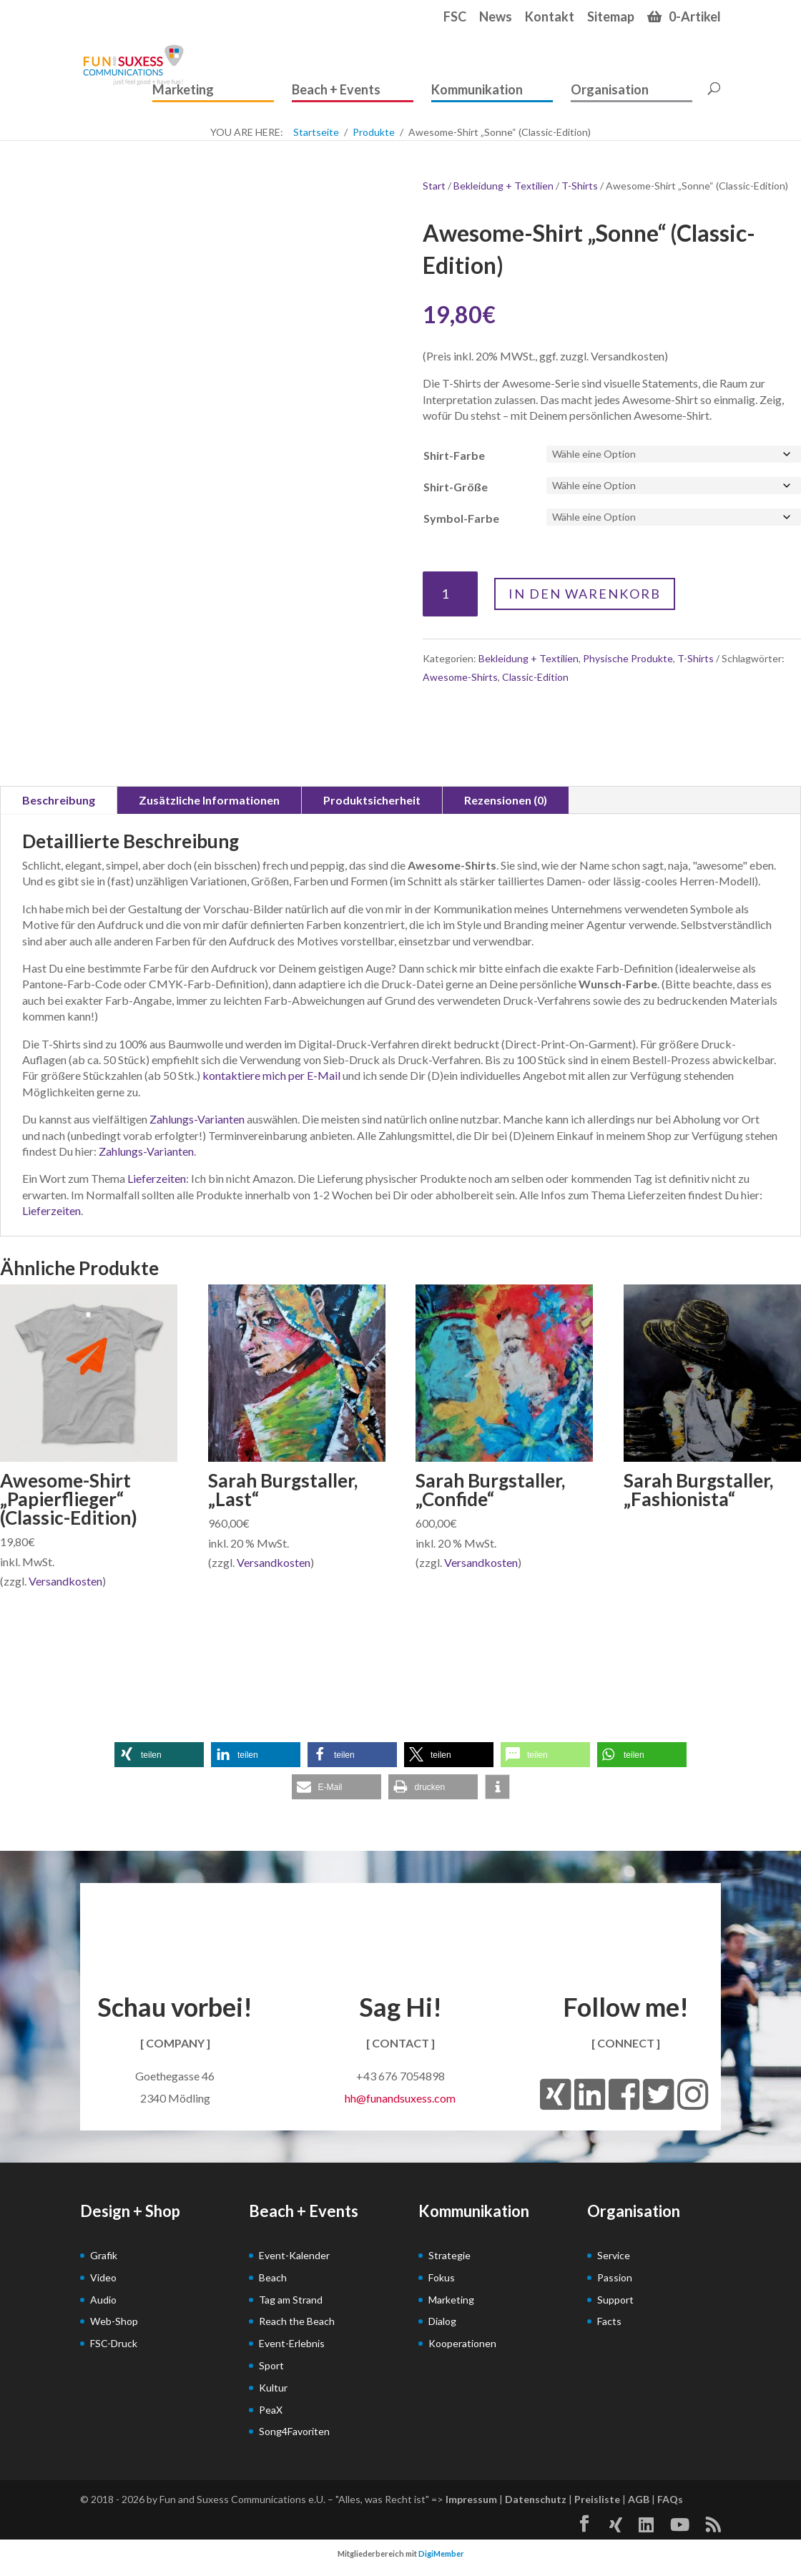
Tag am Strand (291, 2300)
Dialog (442, 2321)
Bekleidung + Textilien (503, 186)
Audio (103, 2300)
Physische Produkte (628, 658)
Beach (273, 2277)
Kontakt (549, 17)
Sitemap (610, 17)
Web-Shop (114, 2321)
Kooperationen (462, 2343)
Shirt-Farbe (454, 455)
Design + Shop (130, 2211)
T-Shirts (579, 186)
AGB (638, 2499)
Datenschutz (535, 2499)
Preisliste (597, 2499)
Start (434, 186)
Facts (609, 2321)
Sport (271, 2365)
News (495, 17)
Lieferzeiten (156, 1178)
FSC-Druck (113, 2343)
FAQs (670, 2499)
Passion (614, 2277)
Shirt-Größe (455, 486)
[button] (159, 1754)
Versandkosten (65, 1581)
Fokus (441, 2277)
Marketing (183, 89)
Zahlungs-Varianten (197, 1119)
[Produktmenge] (450, 593)
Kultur (273, 2387)
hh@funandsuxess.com (400, 2098)
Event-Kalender (294, 2255)
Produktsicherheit (372, 800)
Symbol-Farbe (461, 518)
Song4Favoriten (294, 2431)
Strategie (449, 2255)
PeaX (270, 2410)
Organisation (610, 89)
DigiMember (441, 2553)
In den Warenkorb (584, 593)
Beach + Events (336, 89)
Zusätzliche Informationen (209, 800)
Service (613, 2255)
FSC (454, 17)
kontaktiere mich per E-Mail (271, 1075)
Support (615, 2300)
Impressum (471, 2499)
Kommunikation (477, 89)
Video (103, 2277)
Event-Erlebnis (292, 2343)
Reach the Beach (297, 2321)
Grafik (103, 2255)
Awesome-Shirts (460, 677)
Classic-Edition (535, 677)
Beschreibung (58, 800)
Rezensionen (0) (505, 800)
